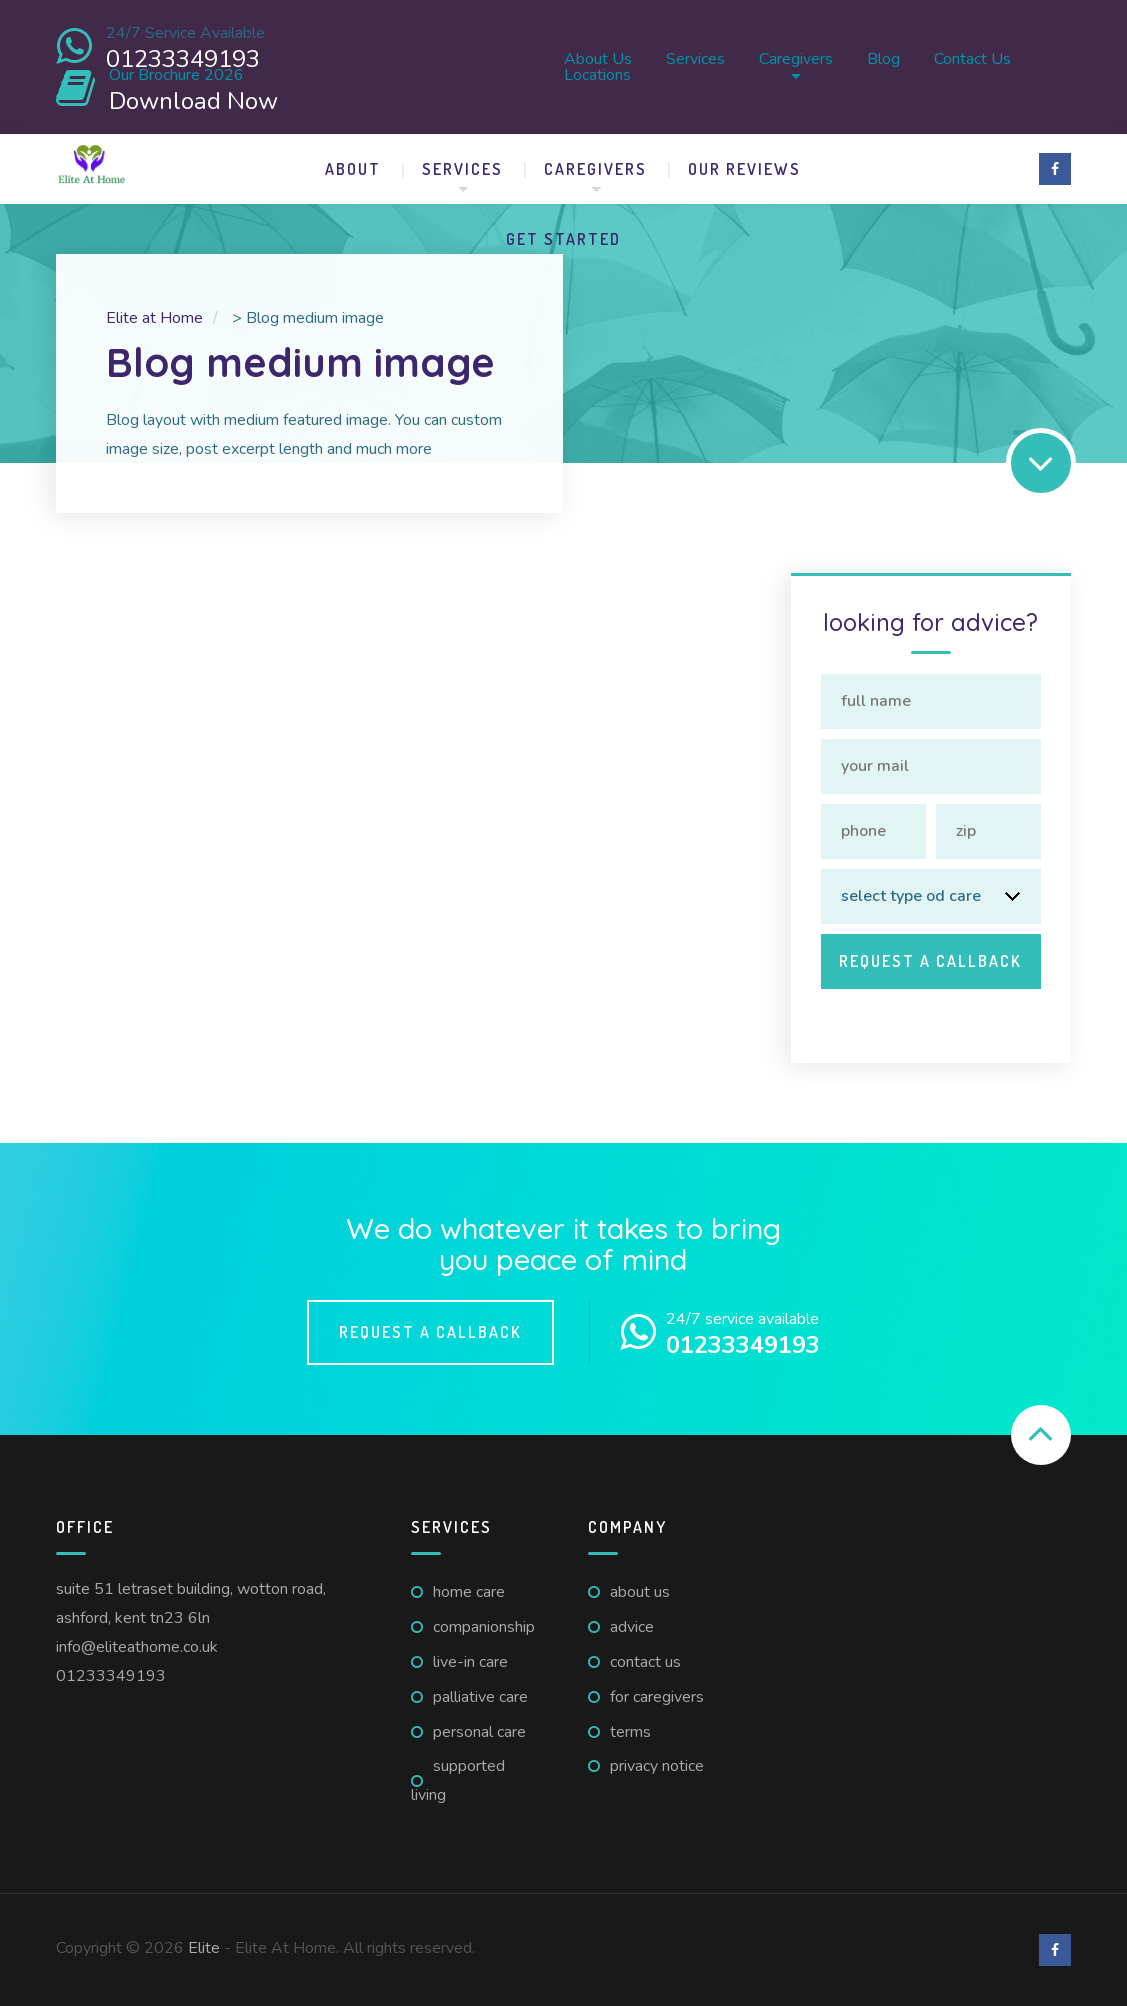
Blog (883, 59)
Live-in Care (470, 1662)
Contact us (972, 59)
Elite (204, 1948)
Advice (632, 1627)
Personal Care (479, 1732)
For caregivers (657, 1697)
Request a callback (430, 1332)
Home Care (469, 1592)
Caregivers (796, 59)
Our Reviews (744, 169)
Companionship (484, 1627)
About (353, 169)
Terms (630, 1732)
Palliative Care (480, 1697)
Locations (597, 75)
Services (695, 59)
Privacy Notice (657, 1766)
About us (598, 59)
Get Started (563, 239)
